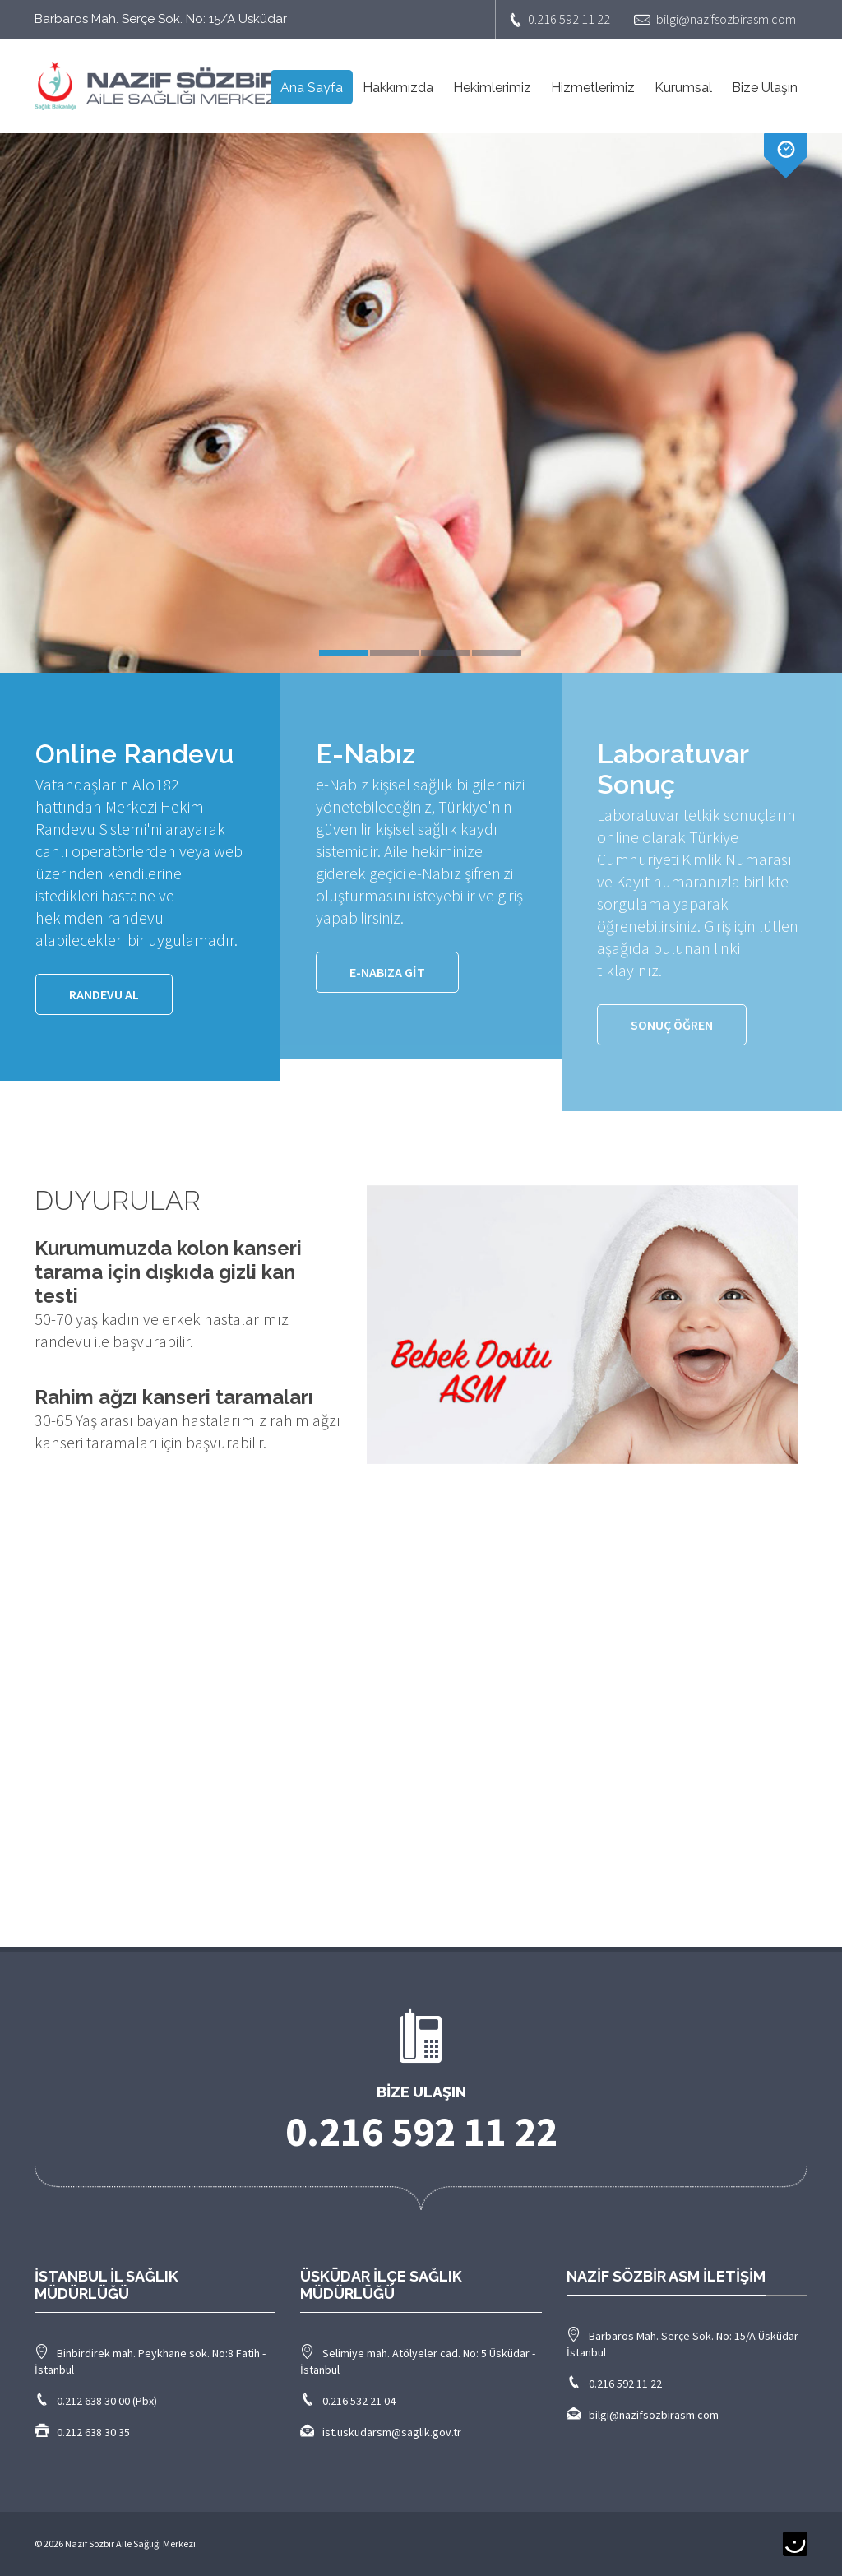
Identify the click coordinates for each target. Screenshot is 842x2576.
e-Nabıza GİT (387, 972)
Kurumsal (683, 87)
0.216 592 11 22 (558, 19)
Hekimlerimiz (492, 87)
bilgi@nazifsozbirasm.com (715, 19)
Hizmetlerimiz (593, 87)
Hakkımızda (398, 87)
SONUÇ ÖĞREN (672, 1025)
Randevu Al (104, 994)
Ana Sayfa (311, 87)
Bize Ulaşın (765, 87)
